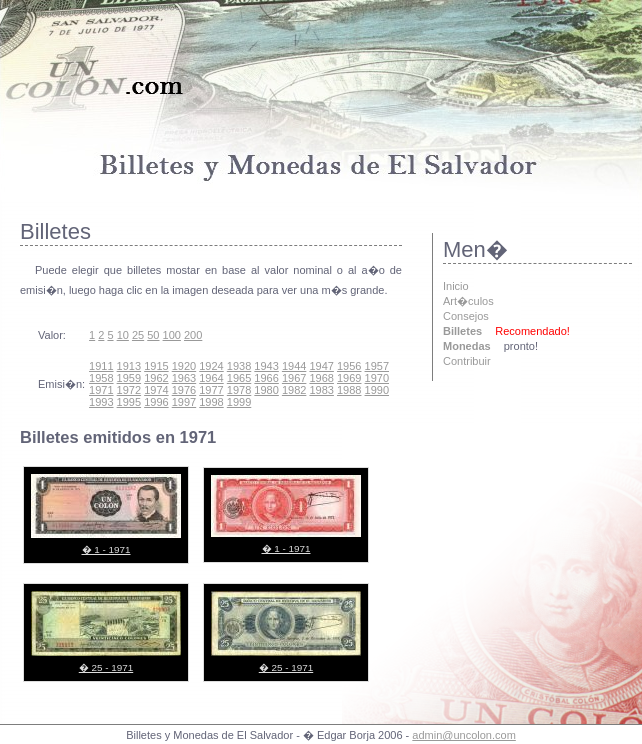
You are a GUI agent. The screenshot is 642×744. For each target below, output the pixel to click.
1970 (377, 378)
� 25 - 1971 (106, 667)
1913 (129, 366)
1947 (321, 366)
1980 (266, 390)
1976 (184, 390)
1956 (349, 366)
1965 (239, 378)
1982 (294, 390)
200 (193, 335)
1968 (321, 378)
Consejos (466, 316)
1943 (266, 366)
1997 (184, 402)
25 (138, 335)
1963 (184, 378)
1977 (211, 390)
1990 (377, 390)
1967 (294, 378)
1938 (239, 366)
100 (172, 335)
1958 (101, 378)
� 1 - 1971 (106, 549)
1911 (101, 366)
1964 (211, 378)
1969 (349, 378)
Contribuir (467, 361)
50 (153, 335)
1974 (156, 390)
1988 (349, 390)
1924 (211, 366)
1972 (129, 390)
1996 (156, 402)
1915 (156, 366)
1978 (239, 390)
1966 (266, 378)
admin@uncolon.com (464, 735)
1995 (129, 402)
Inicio (456, 286)
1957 (377, 366)
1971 (101, 390)
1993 (101, 402)
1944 (294, 366)
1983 (321, 390)
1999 (239, 402)
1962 (156, 378)
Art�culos (468, 301)
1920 (184, 366)
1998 (211, 402)
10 (123, 335)
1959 (129, 378)
